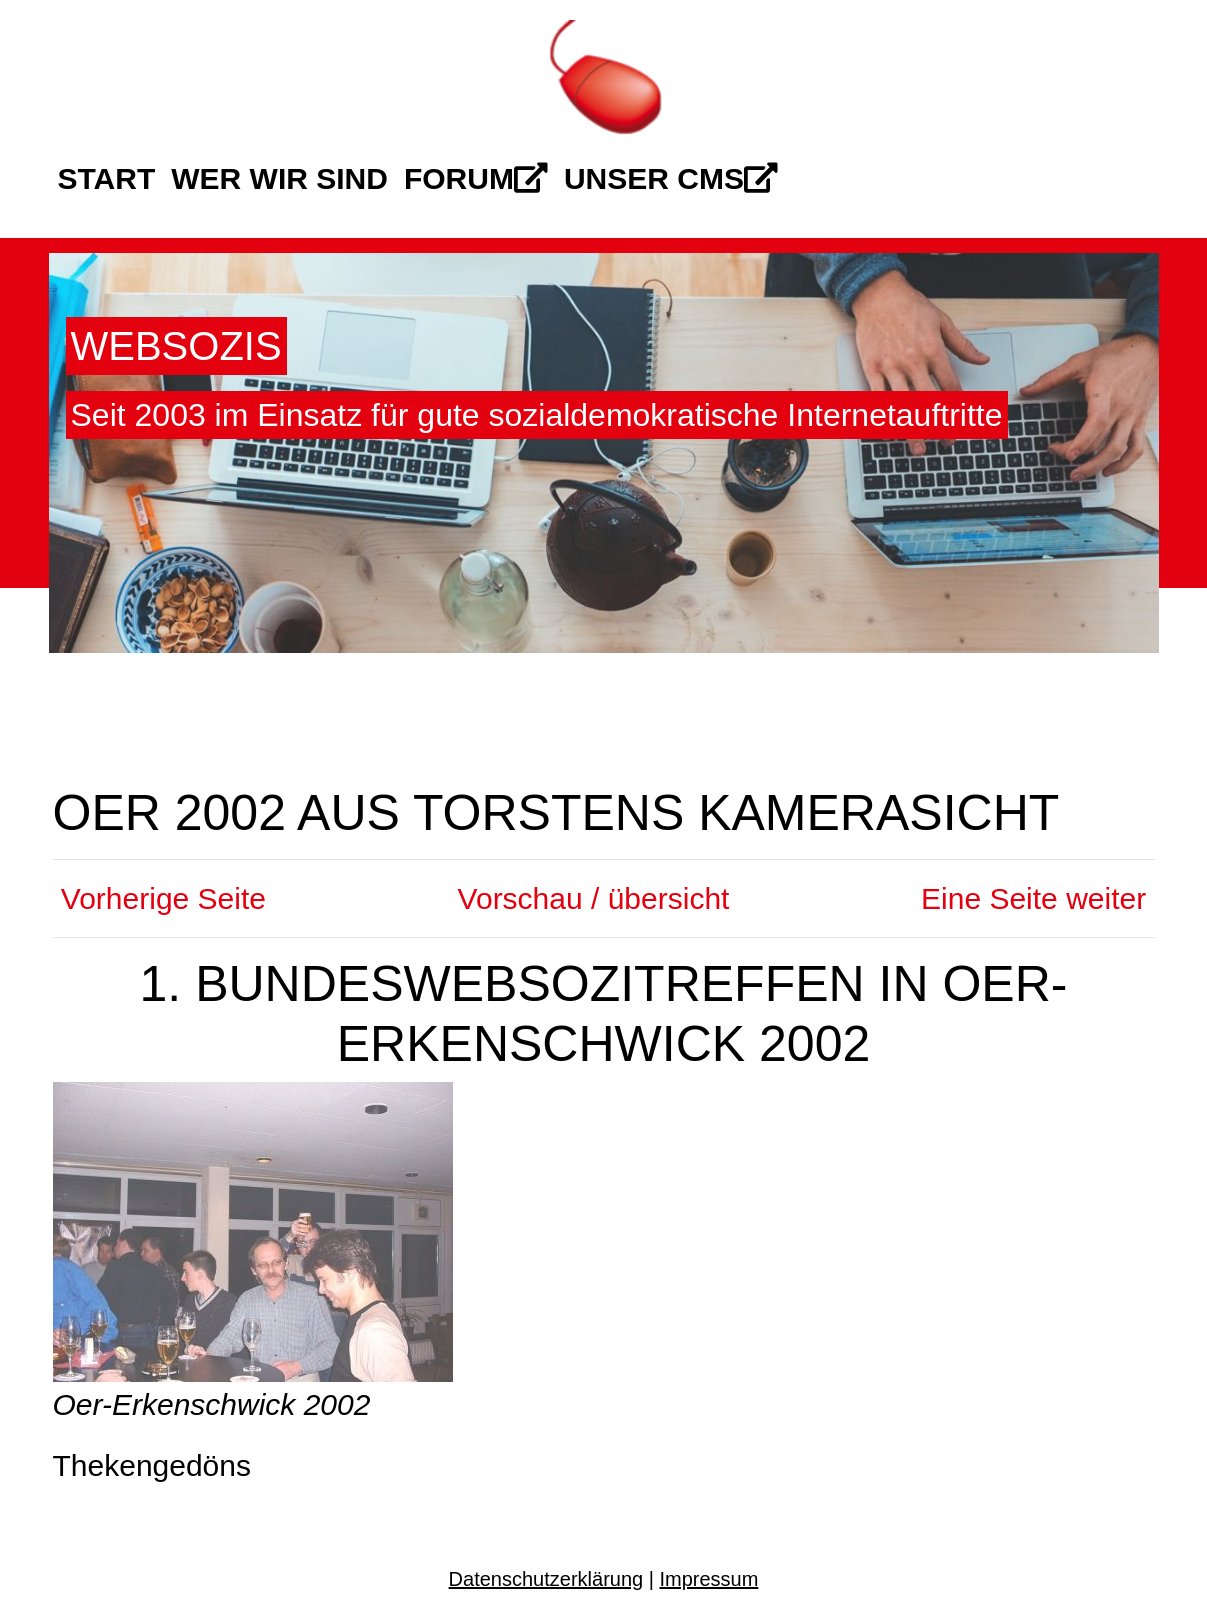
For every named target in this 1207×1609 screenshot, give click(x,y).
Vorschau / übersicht (594, 898)
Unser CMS (671, 178)
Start (107, 178)
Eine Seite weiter (1037, 898)
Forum (476, 178)
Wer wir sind (279, 178)
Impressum (708, 1579)
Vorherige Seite (159, 898)
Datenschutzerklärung (546, 1579)
